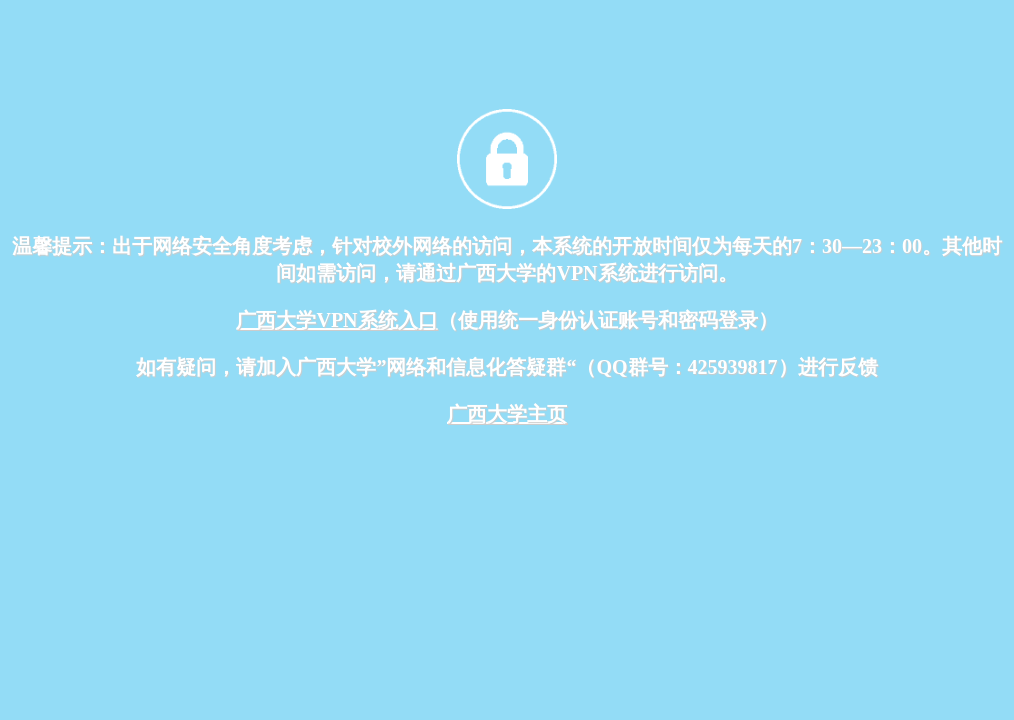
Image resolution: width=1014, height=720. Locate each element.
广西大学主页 (507, 414)
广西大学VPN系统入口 (336, 320)
